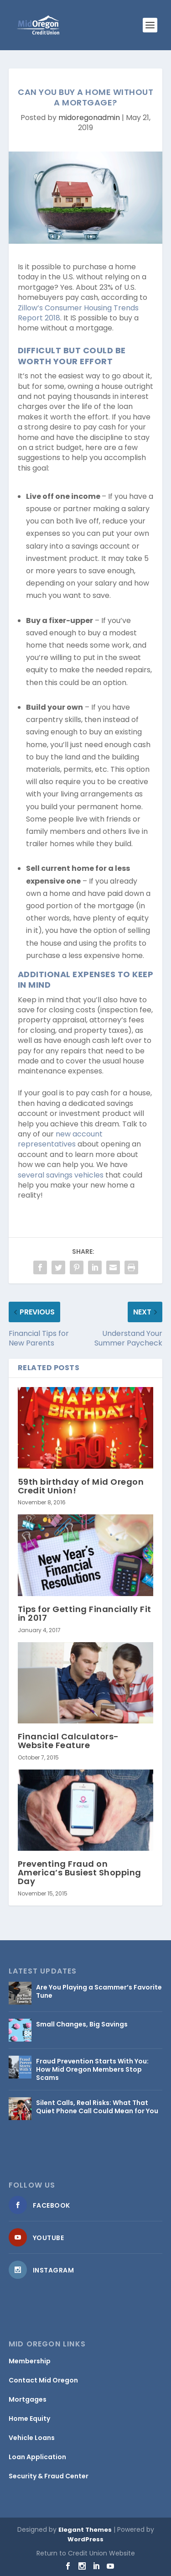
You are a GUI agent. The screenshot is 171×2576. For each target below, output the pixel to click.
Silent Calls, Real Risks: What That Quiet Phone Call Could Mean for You (97, 2106)
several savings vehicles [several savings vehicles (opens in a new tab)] (61, 1175)
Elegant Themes (85, 2529)
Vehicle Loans (32, 2437)
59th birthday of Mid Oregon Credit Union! (81, 1486)
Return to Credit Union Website (85, 2553)
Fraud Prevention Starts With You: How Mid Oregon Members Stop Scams (92, 2069)
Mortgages (28, 2399)
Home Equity (29, 2418)
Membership (30, 2361)
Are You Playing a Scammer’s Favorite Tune (99, 1991)
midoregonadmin (89, 117)
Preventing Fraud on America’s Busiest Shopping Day (79, 1872)
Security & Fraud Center (48, 2476)
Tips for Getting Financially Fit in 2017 (84, 1613)
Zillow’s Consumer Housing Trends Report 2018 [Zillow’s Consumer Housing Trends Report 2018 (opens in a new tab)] (78, 313)
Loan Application (37, 2456)
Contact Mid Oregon (43, 2380)
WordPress (85, 2539)
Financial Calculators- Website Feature (68, 1741)
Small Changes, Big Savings (82, 2024)
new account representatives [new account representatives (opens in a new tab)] (60, 1139)
